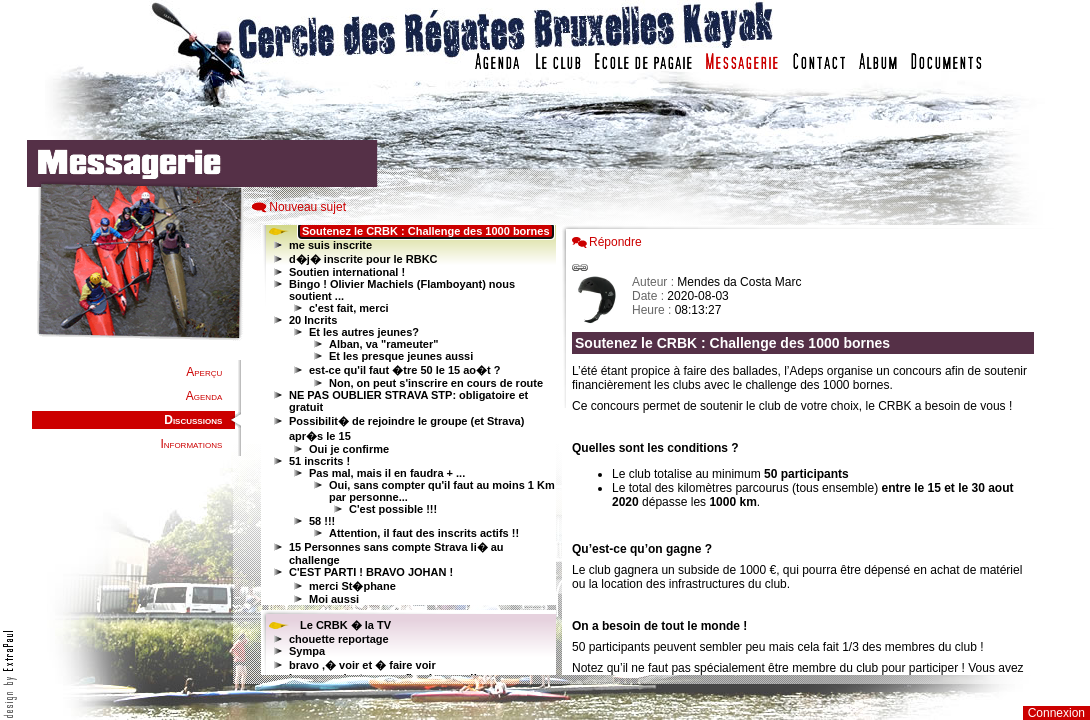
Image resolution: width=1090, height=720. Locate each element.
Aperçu (204, 372)
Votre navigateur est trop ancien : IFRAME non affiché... (406, 450)
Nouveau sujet (307, 207)
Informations (191, 444)
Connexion (1056, 713)
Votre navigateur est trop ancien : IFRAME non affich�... (808, 450)
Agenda (204, 396)
